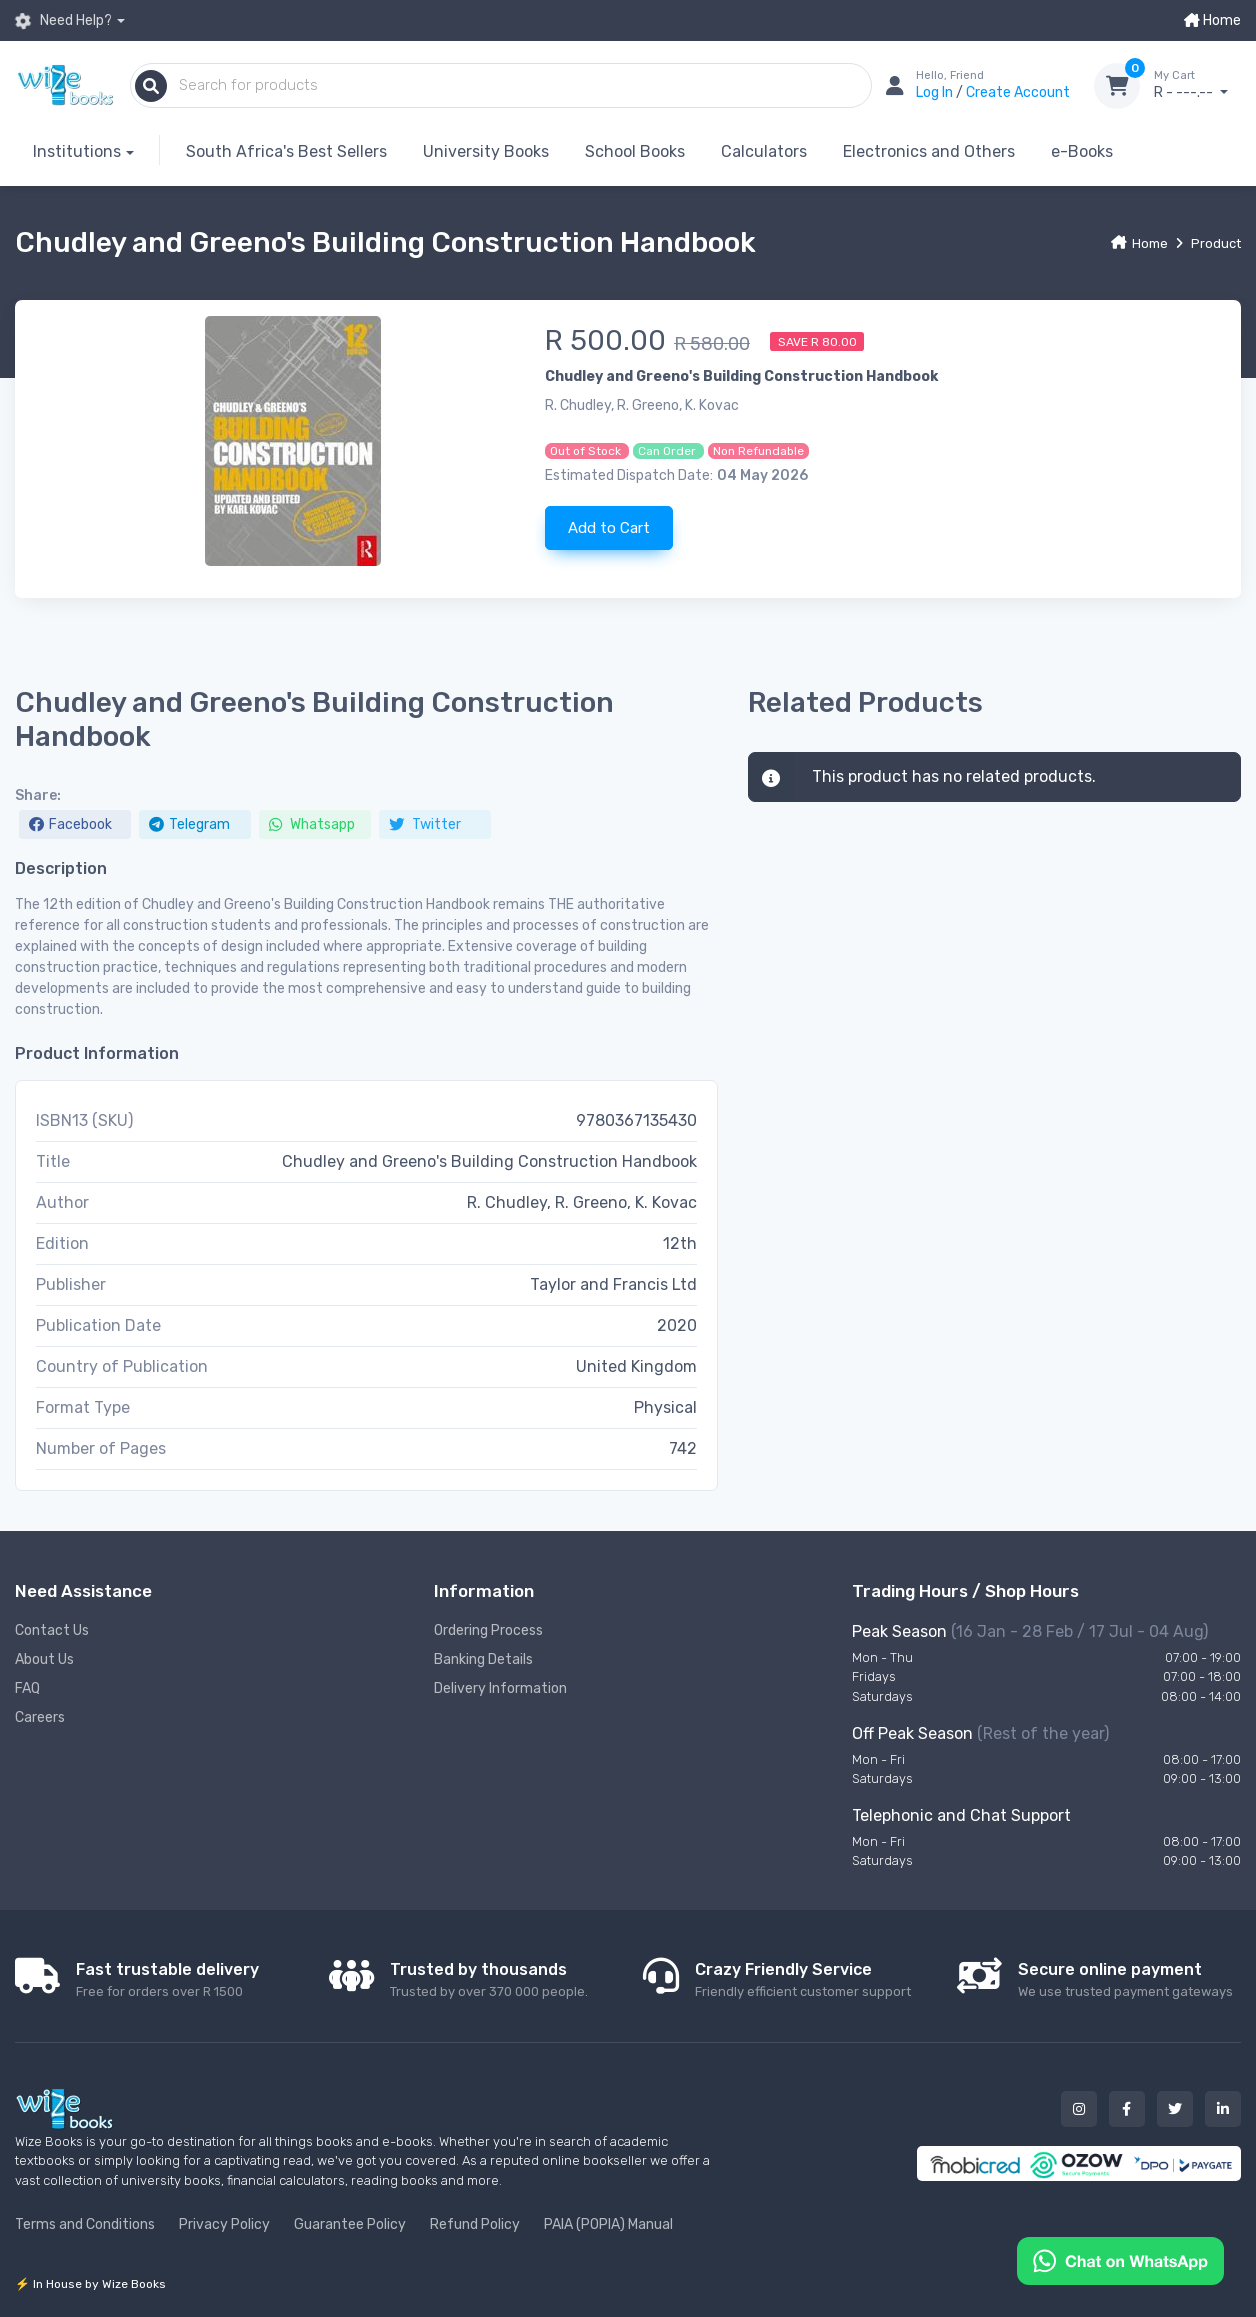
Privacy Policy (224, 2224)
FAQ (27, 1688)
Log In (936, 92)
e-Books (1082, 151)
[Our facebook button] (1127, 2109)
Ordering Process (488, 1630)
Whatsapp (312, 824)
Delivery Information (500, 1688)
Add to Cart (609, 528)
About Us (44, 1659)
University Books (486, 151)
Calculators (764, 151)
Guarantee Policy (350, 2224)
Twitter (425, 824)
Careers (40, 1717)
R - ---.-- (1197, 85)
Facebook (70, 824)
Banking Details (483, 1659)
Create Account (1018, 92)
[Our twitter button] (1175, 2109)
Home (1212, 20)
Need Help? (63, 20)
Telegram (189, 824)
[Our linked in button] (1223, 2109)
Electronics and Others (929, 151)
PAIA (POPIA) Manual (608, 2224)
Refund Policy (475, 2224)
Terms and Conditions (85, 2224)
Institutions (77, 151)
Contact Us (52, 1630)
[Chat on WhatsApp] (1120, 2259)
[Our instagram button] (1079, 2109)
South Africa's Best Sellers (286, 151)
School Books (635, 151)
